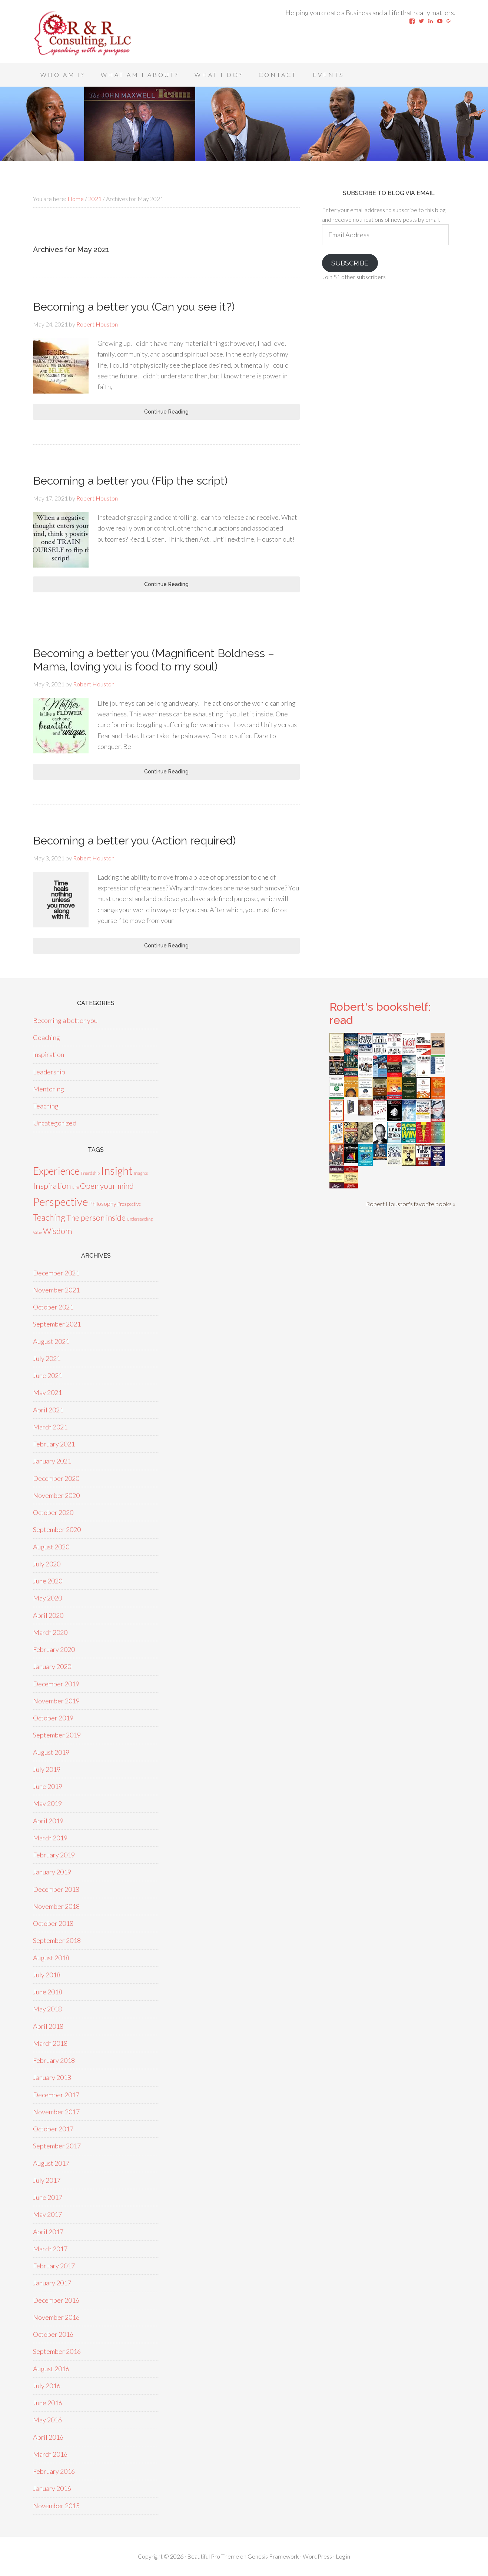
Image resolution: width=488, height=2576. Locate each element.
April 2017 (48, 2232)
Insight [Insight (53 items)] (117, 1170)
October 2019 (53, 1718)
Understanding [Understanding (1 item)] (140, 1219)
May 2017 (47, 2214)
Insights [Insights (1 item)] (141, 1173)
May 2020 (47, 1598)
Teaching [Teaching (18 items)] (49, 1217)
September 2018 (57, 1940)
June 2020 (47, 1581)
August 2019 (51, 1752)
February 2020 (54, 1649)
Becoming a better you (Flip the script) (130, 480)
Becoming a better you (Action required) (134, 840)
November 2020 (56, 1495)
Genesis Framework (273, 2556)
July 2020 (46, 1564)
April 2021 (48, 1410)
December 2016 (56, 2300)
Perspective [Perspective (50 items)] (60, 1201)
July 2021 (46, 1358)
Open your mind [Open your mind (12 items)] (107, 1186)
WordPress (317, 2556)
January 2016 (52, 2488)
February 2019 (54, 1855)
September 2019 (57, 1735)
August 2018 (51, 1958)
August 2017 (51, 2163)
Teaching (46, 1106)
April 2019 (48, 1821)
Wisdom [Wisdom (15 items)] (57, 1231)
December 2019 (56, 1684)
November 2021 (56, 1290)
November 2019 (56, 1701)
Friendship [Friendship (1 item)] (90, 1173)
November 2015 (56, 2506)
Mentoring (48, 1089)
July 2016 (46, 2386)
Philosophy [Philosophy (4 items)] (102, 1203)
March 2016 (50, 2454)
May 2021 (47, 1392)
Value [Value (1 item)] (37, 1232)
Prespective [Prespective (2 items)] (129, 1204)
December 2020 (56, 1478)
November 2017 (56, 2112)
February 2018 (54, 2060)
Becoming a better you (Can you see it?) (134, 306)
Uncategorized (54, 1123)
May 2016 (47, 2420)
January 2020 (52, 1666)
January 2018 (52, 2077)
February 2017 (54, 2266)
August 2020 (51, 1547)
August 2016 (51, 2369)
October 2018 (53, 1923)
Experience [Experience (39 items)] (56, 1171)
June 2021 (47, 1375)
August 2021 (51, 1341)
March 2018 (50, 2043)
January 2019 (52, 1872)
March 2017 (50, 2249)
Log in (343, 2556)
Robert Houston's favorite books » (410, 1203)
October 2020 (53, 1512)
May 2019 (47, 1803)
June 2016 (47, 2403)
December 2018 (56, 1889)
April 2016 (48, 2437)
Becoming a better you (65, 1020)
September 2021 (57, 1324)
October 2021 (53, 1307)
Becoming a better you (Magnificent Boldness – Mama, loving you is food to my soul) (153, 660)
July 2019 (46, 1769)
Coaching (46, 1037)
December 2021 (56, 1273)
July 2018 (46, 1975)
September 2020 (57, 1529)
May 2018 (47, 2009)
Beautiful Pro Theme (213, 2556)
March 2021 (50, 1427)
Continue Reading (166, 412)
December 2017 (56, 2095)
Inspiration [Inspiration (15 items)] (52, 1186)
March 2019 (50, 1838)
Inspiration (48, 1054)
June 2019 (47, 1786)
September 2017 (57, 2146)
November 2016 (56, 2317)
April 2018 (48, 2026)
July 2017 (46, 2180)
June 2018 (47, 1992)
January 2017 (52, 2283)
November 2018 (56, 1906)
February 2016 (54, 2471)
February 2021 (54, 1444)
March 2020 (50, 1632)
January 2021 (52, 1461)
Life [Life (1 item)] (75, 1187)
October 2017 (53, 2129)
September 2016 (57, 2351)
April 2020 (48, 1615)
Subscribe (349, 263)
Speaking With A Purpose (92, 33)
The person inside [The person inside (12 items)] (96, 1217)
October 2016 (53, 2334)
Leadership (49, 1072)
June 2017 (47, 2197)
